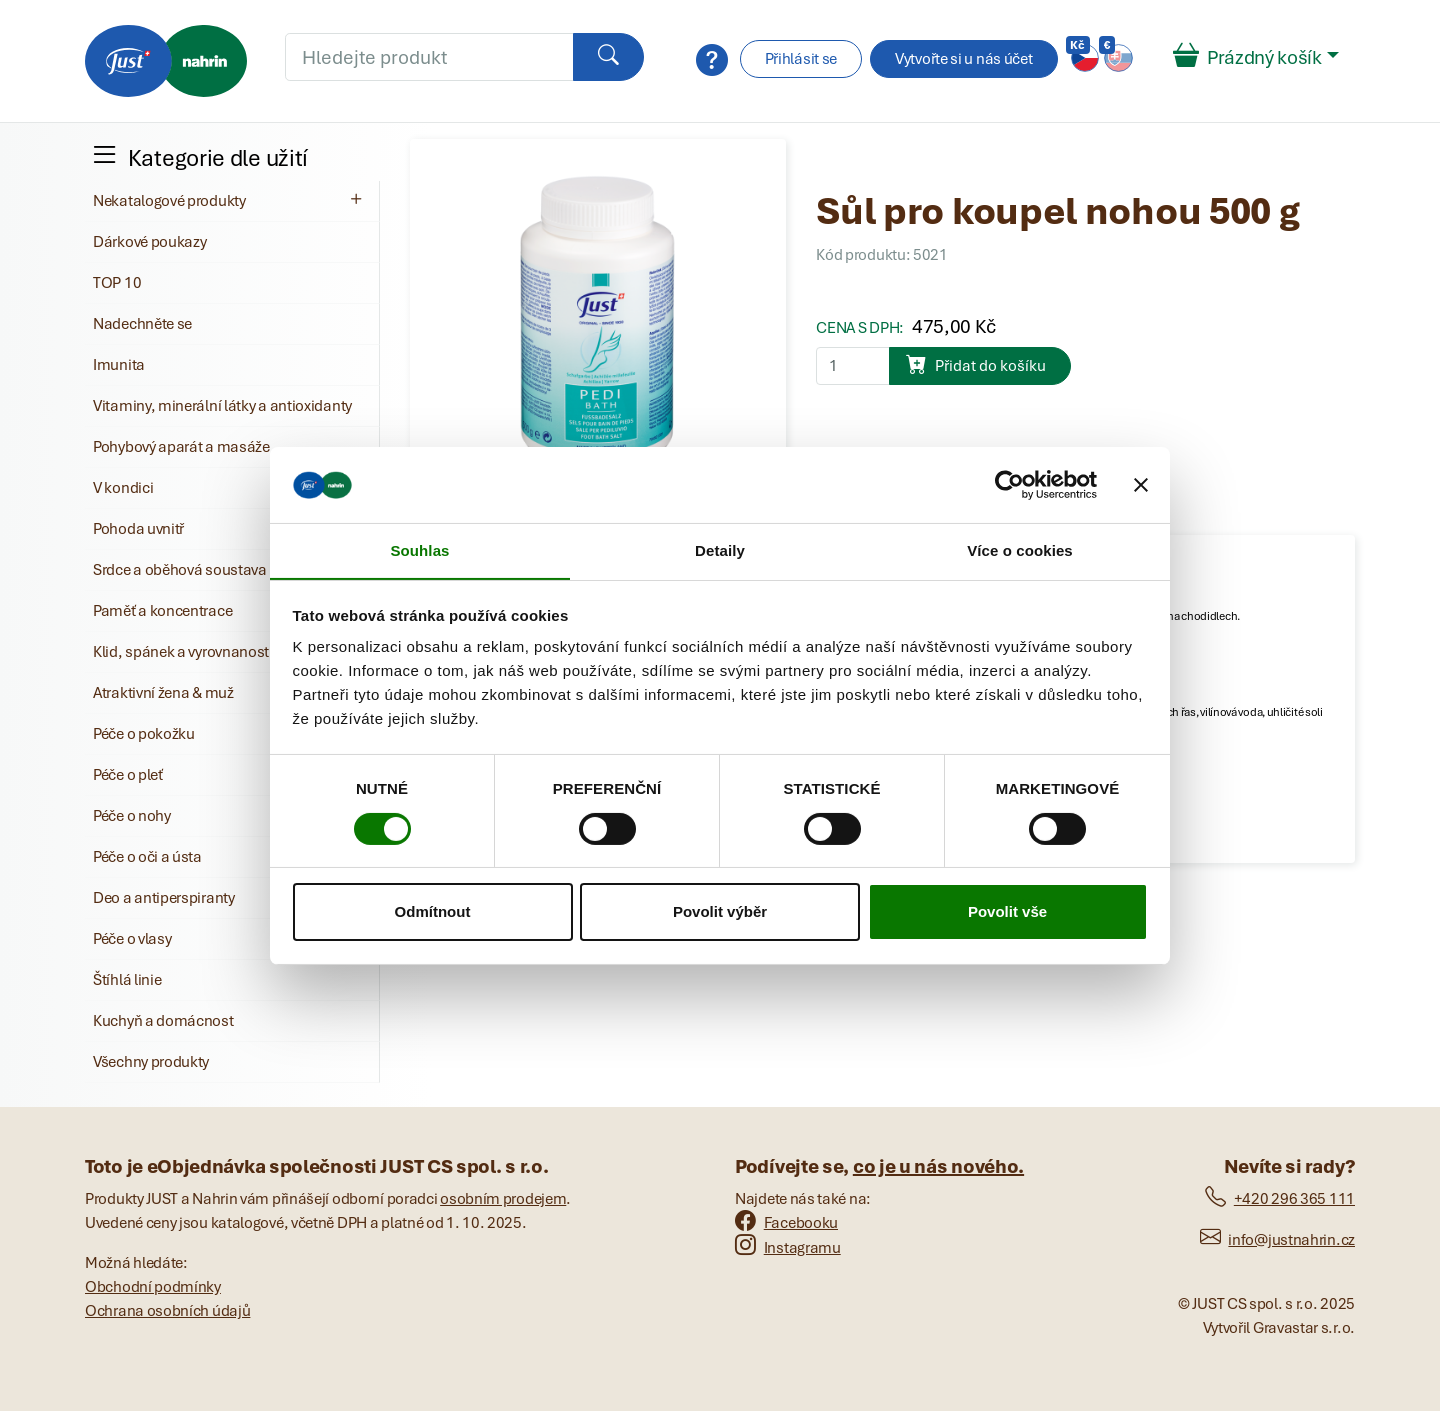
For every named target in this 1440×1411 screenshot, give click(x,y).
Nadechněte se (142, 324)
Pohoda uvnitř (138, 529)
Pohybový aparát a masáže (181, 447)
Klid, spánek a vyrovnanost (181, 652)
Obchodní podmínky (153, 1287)
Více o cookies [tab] (1020, 550)
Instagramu (788, 1248)
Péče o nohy (132, 816)
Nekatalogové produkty (230, 200)
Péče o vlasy (132, 939)
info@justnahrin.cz (1277, 1240)
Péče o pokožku (144, 734)
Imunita (119, 365)
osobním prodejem (503, 1199)
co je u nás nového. (938, 1166)
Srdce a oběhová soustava (180, 570)
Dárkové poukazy (150, 242)
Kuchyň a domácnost (163, 1021)
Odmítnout (433, 912)
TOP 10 (117, 283)
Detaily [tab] (720, 550)
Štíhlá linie (127, 980)
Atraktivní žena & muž (163, 693)
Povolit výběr (720, 912)
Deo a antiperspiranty (164, 898)
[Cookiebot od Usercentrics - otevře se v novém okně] (1009, 484)
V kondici (123, 488)
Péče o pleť (128, 775)
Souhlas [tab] (419, 550)
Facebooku (786, 1223)
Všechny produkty (151, 1062)
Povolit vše (1007, 912)
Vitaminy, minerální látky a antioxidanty (222, 406)
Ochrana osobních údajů (167, 1311)
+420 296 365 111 (1280, 1199)
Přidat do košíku (976, 364)
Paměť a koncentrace (162, 611)
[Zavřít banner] (1141, 484)
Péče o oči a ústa (147, 857)
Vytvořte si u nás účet (963, 59)
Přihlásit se (801, 59)
